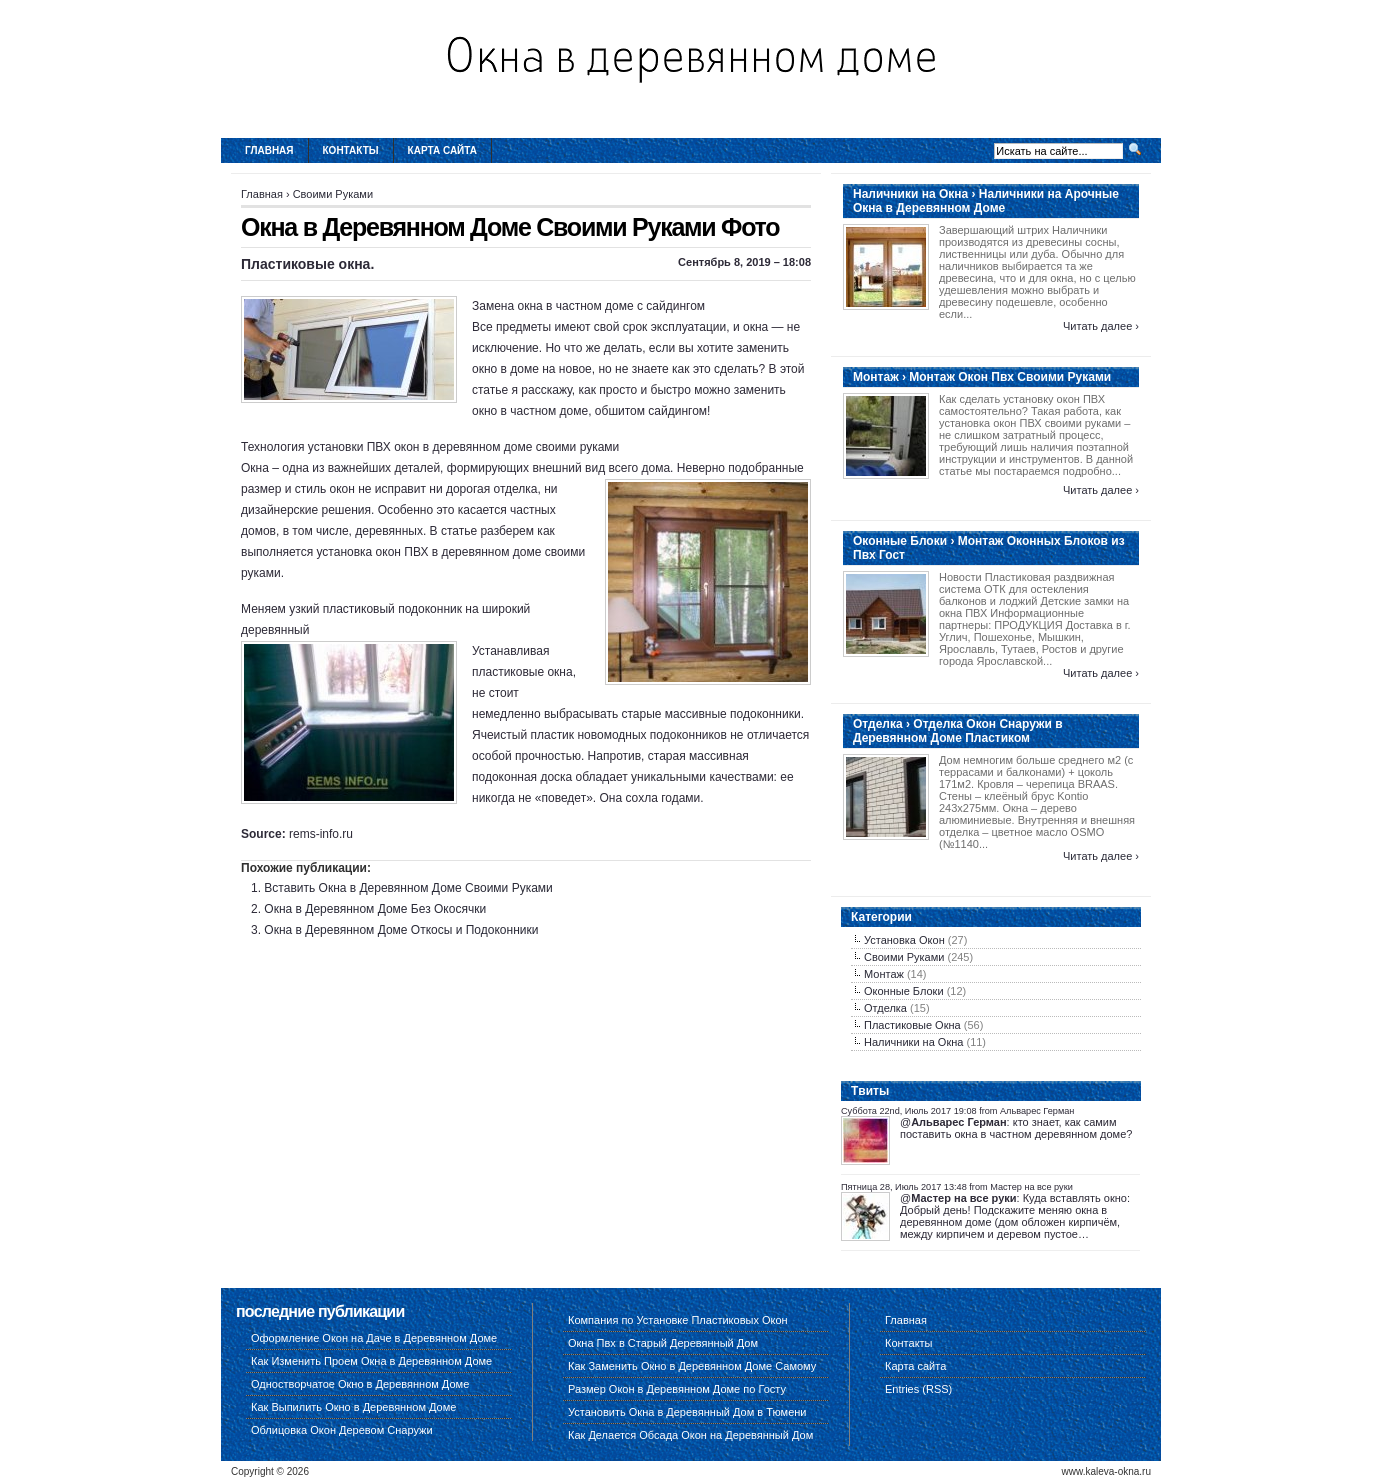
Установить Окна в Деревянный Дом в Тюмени (687, 1412)
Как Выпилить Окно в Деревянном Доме (353, 1407)
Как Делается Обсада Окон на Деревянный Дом (690, 1435)
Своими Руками (333, 194)
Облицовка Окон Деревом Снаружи (342, 1430)
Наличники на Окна (913, 1042)
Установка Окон (904, 940)
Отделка (885, 1008)
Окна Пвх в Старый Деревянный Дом (663, 1343)
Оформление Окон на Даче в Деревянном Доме (374, 1338)
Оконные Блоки (904, 991)
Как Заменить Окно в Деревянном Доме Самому (692, 1366)
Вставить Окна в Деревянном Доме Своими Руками (408, 888)
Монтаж (884, 974)
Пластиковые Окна (912, 1025)
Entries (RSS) (918, 1389)
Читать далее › (1101, 326)
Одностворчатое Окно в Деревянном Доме (360, 1384)
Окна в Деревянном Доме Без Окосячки (375, 909)
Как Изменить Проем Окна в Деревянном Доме (371, 1361)
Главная (269, 150)
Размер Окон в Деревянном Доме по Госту (677, 1389)
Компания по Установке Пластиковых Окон (678, 1320)
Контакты (351, 150)
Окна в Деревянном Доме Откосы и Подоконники (401, 930)
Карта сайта (442, 150)
